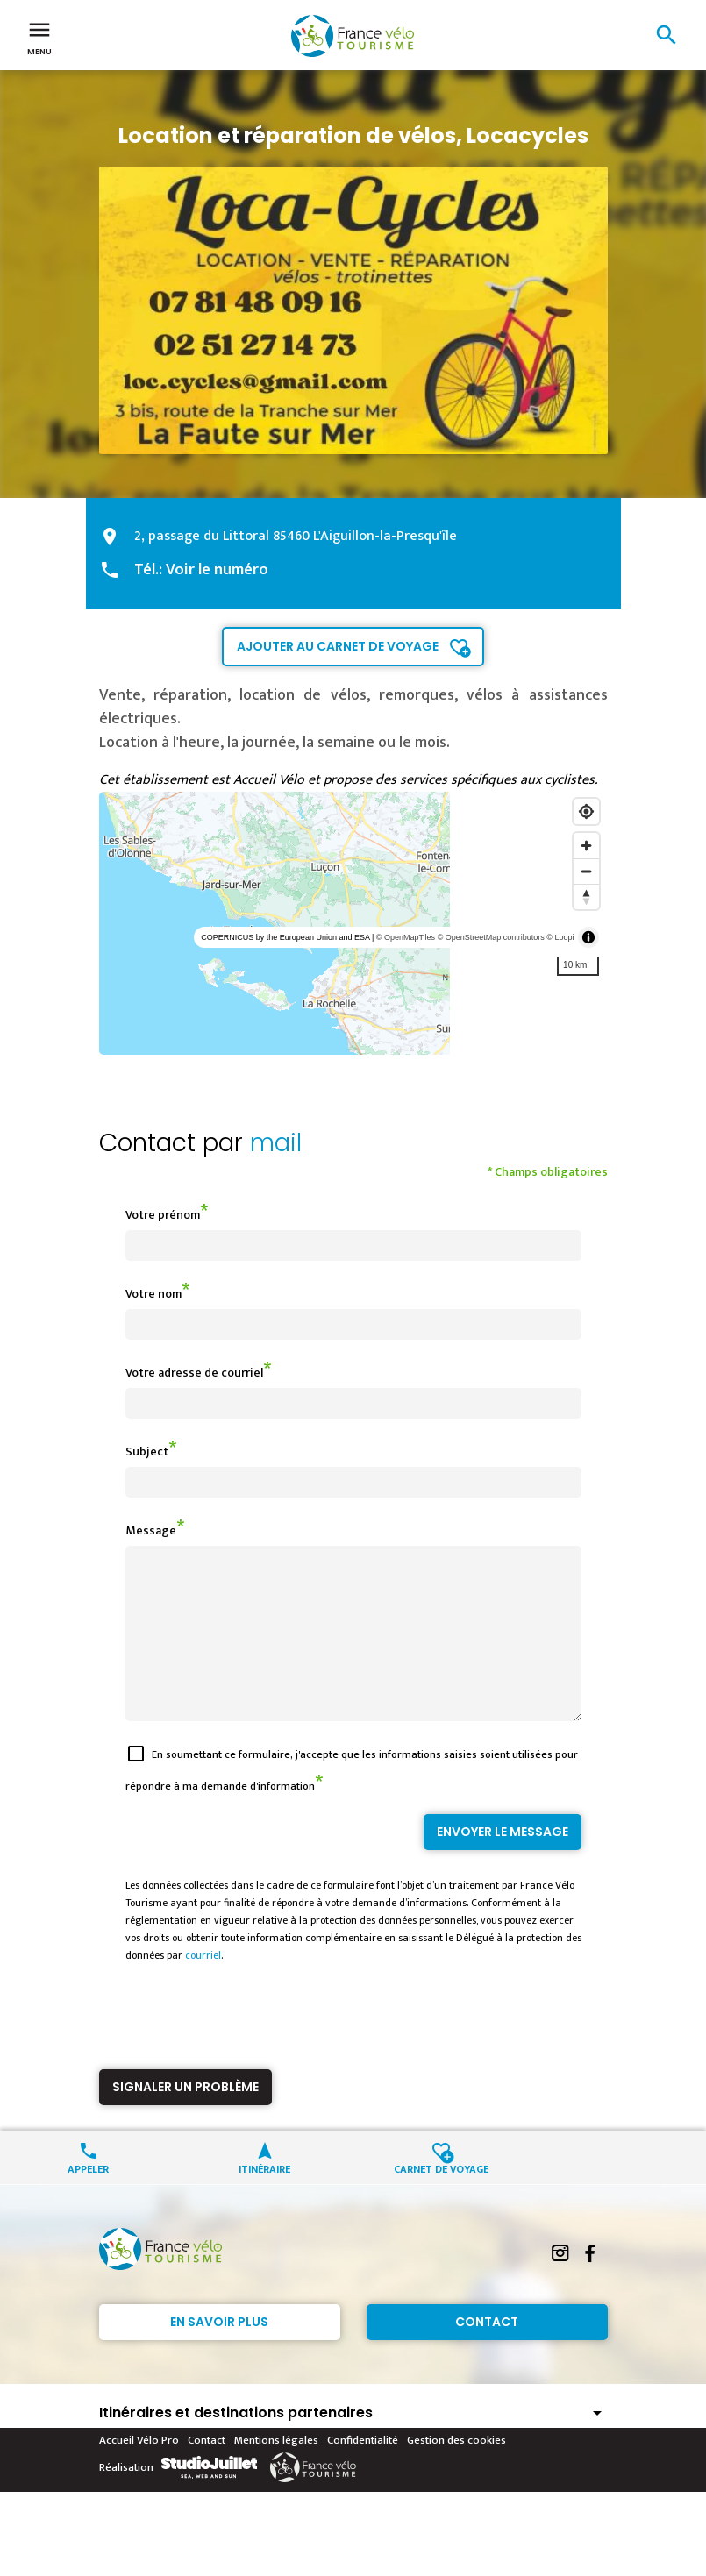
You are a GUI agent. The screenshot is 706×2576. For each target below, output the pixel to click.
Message (150, 1530)
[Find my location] (586, 811)
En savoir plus (219, 2353)
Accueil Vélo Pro (139, 2471)
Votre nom (153, 1294)
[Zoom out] (586, 871)
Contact (486, 2353)
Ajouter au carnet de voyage (338, 646)
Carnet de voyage (441, 2199)
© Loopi (560, 937)
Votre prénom (162, 1215)
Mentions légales (276, 2471)
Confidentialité (362, 2471)
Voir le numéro (217, 570)
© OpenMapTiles (405, 937)
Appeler (88, 2199)
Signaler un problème (185, 2118)
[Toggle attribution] (588, 937)
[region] (353, 923)
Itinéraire (264, 2199)
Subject (146, 1451)
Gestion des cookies (456, 2471)
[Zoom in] (586, 845)
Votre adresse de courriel (194, 1373)
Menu (39, 37)
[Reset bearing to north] (586, 896)
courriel (203, 1987)
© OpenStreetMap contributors (491, 937)
